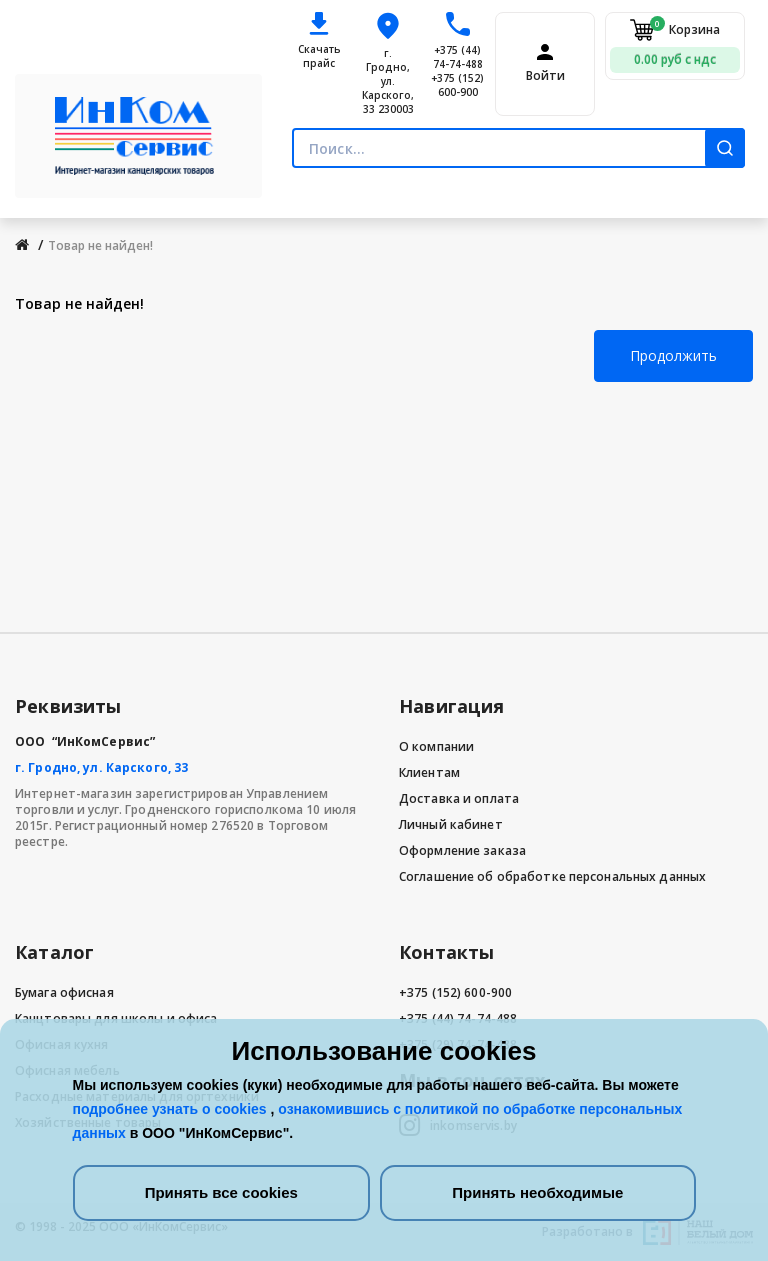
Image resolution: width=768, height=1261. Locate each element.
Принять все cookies (221, 1192)
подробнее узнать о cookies (172, 1109)
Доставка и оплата (459, 798)
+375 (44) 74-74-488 (458, 57)
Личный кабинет (451, 824)
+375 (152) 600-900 (457, 85)
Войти (545, 76)
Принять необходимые (537, 1192)
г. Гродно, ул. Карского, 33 (101, 767)
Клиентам (429, 772)
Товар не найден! (100, 245)
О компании (436, 746)
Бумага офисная (64, 992)
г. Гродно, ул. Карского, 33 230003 (388, 81)
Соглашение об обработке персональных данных (552, 876)
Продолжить (673, 355)
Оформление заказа (462, 850)
